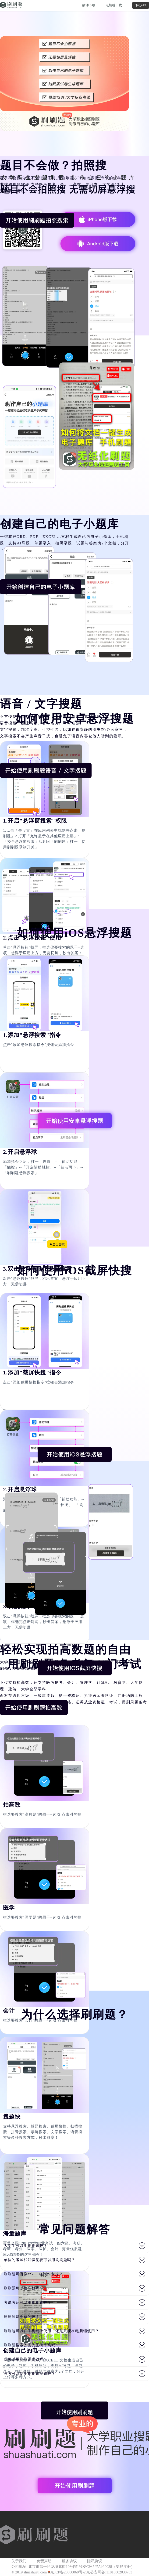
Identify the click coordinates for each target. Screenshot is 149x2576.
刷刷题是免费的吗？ (21, 2317)
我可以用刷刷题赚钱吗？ (25, 2359)
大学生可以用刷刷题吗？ (25, 2246)
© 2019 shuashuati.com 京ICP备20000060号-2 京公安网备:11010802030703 (71, 2572)
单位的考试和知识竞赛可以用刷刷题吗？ (39, 2260)
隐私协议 (94, 2561)
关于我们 (18, 2561)
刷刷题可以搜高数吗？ (23, 2288)
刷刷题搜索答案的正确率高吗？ (31, 2345)
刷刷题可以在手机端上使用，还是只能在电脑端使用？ (51, 2331)
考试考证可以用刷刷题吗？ (27, 2302)
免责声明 (44, 2561)
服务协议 (69, 2561)
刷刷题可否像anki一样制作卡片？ (33, 2274)
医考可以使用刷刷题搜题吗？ (29, 2373)
